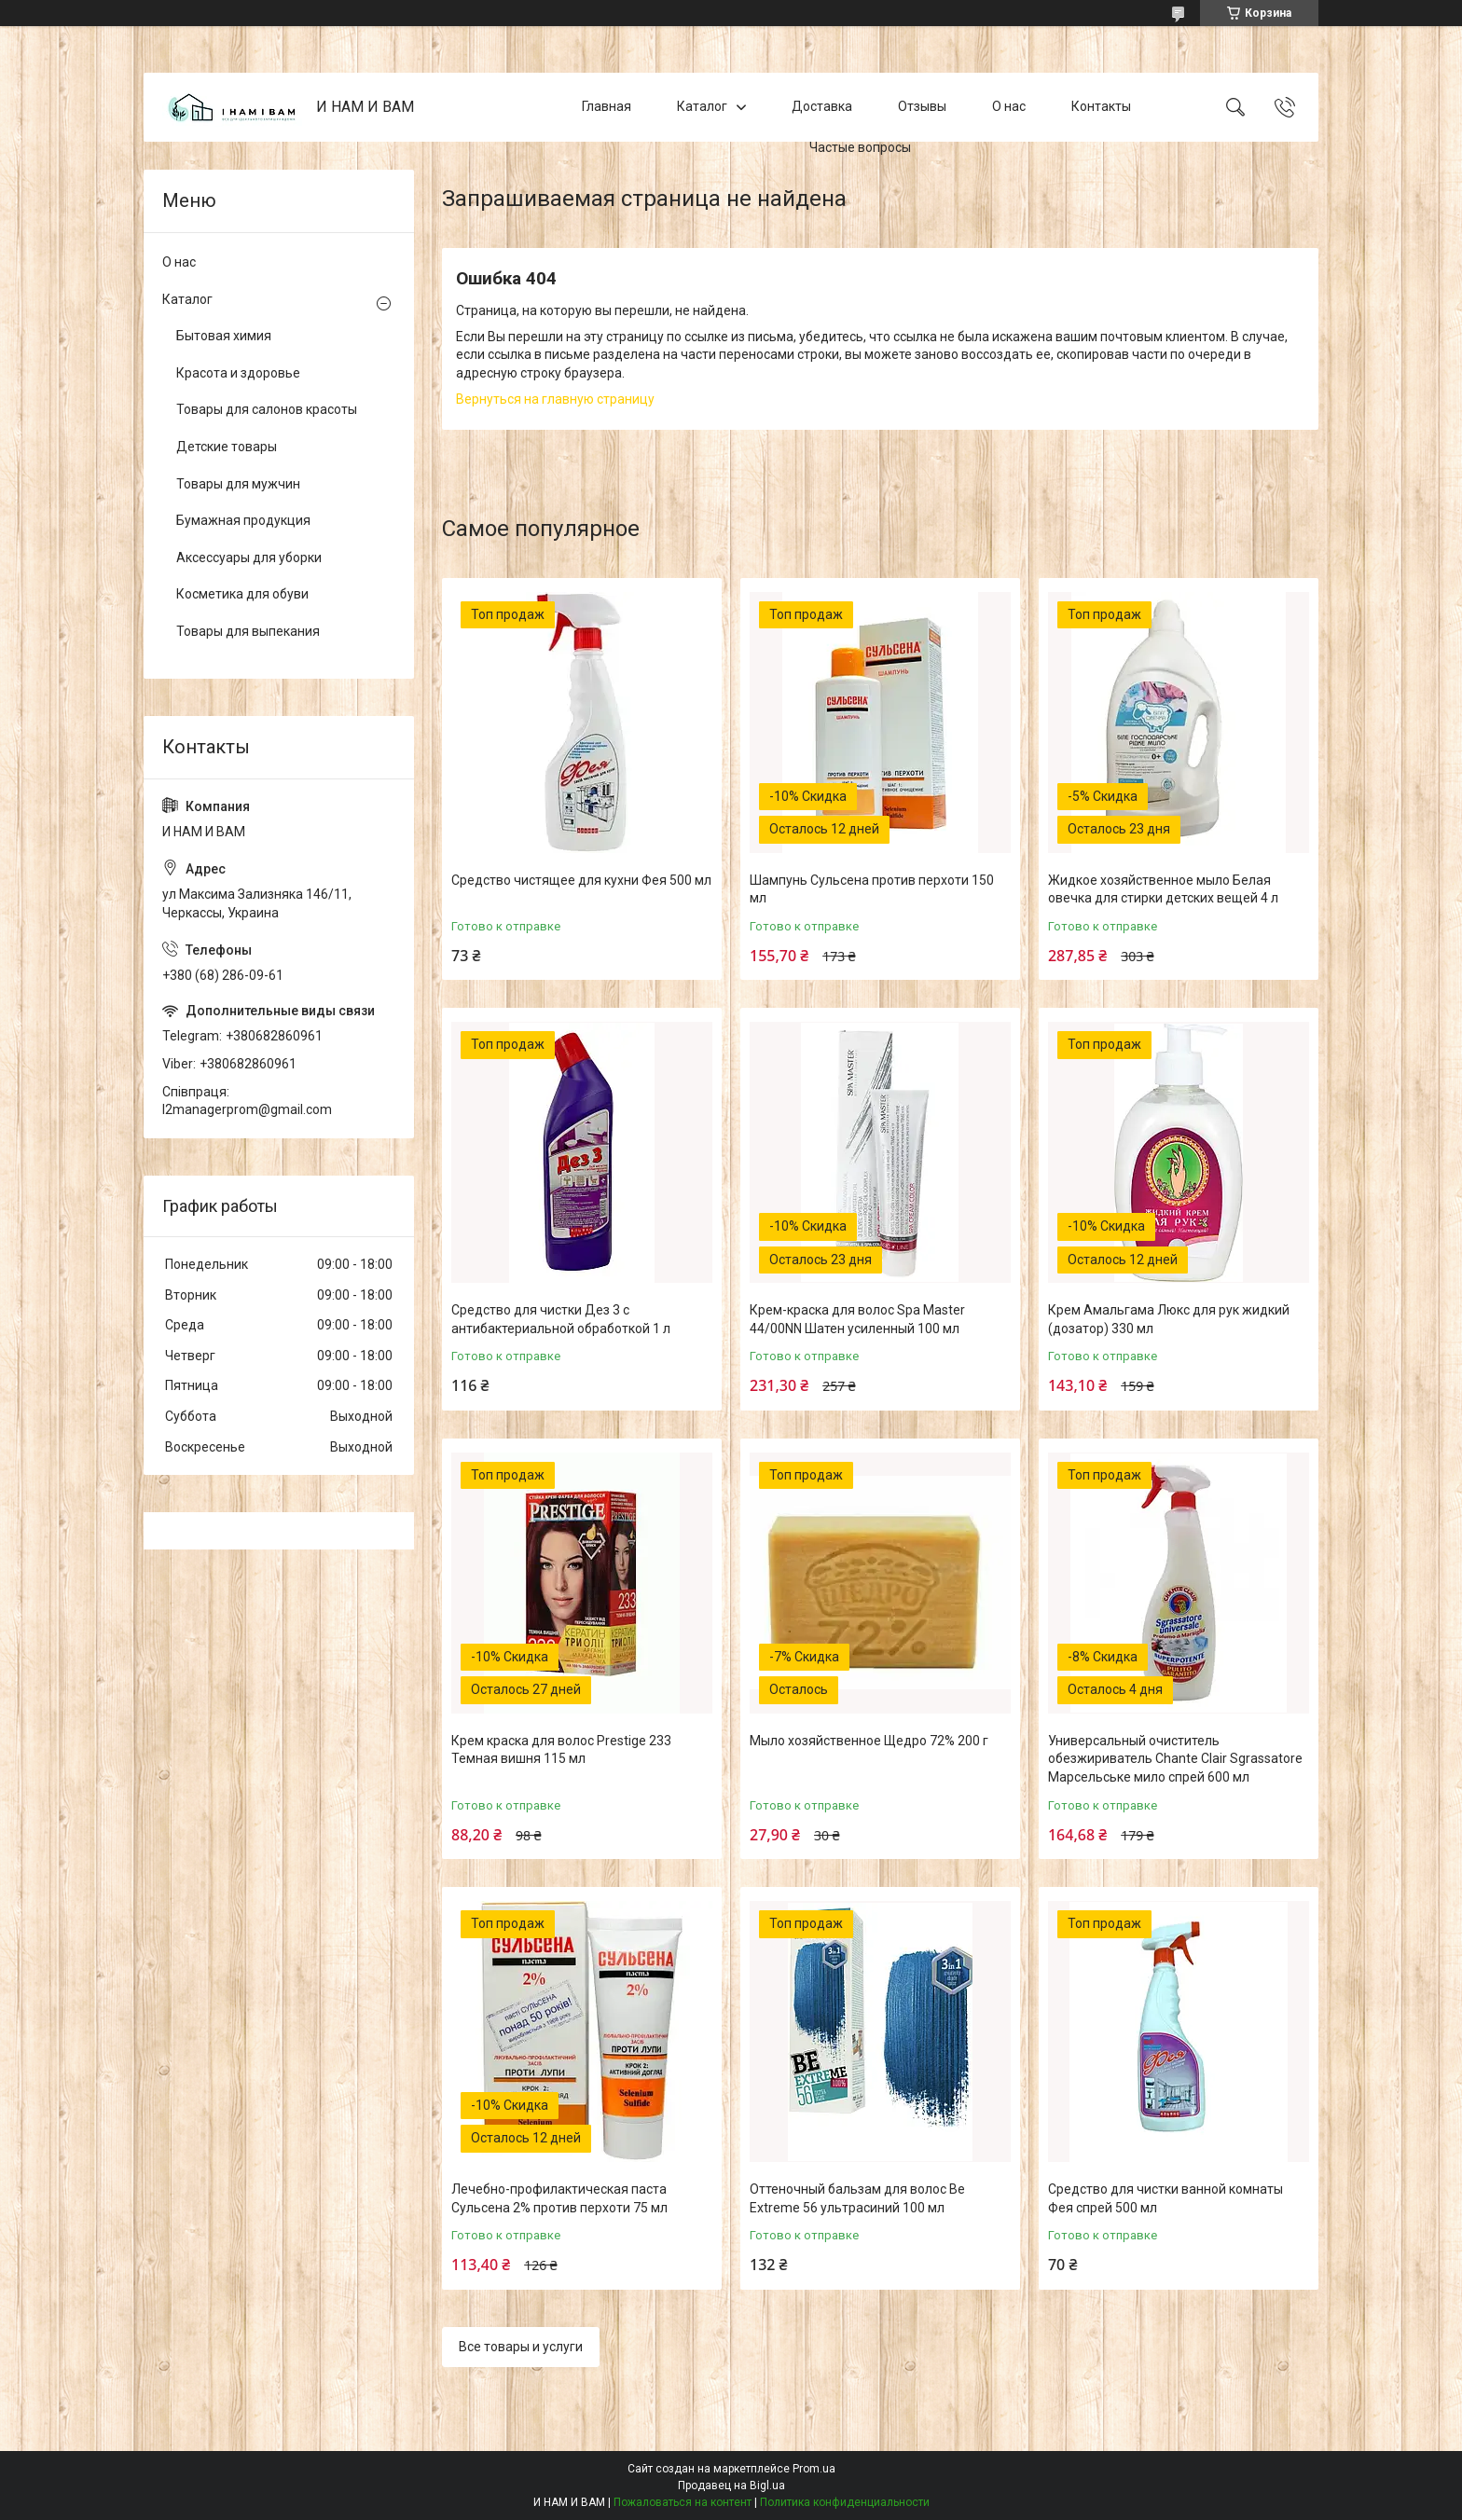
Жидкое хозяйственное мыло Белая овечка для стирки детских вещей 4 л (1163, 889)
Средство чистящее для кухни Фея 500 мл (581, 880)
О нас (1009, 106)
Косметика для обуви (242, 593)
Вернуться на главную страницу (555, 399)
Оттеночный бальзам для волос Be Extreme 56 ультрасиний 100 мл (857, 2198)
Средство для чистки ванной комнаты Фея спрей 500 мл (1165, 2198)
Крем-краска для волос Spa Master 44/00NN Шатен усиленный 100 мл (857, 1319)
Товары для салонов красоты (266, 409)
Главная (606, 106)
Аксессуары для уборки (249, 557)
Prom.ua (814, 2468)
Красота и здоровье (238, 372)
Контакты (1101, 106)
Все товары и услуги (521, 2346)
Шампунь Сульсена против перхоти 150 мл (872, 889)
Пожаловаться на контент (683, 2502)
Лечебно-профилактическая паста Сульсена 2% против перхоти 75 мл (559, 2198)
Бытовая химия (223, 335)
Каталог (702, 106)
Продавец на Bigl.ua (731, 2485)
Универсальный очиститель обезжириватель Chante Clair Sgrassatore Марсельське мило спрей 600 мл (1175, 1758)
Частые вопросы (860, 147)
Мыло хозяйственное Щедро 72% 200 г (869, 1740)
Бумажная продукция (243, 520)
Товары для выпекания (248, 631)
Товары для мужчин (238, 483)
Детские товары (226, 446)
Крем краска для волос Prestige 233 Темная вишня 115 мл (561, 1750)
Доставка (822, 106)
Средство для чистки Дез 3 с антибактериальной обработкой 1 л (560, 1319)
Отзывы (922, 106)
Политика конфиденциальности (845, 2502)
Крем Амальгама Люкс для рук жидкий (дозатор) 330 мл (1169, 1319)
